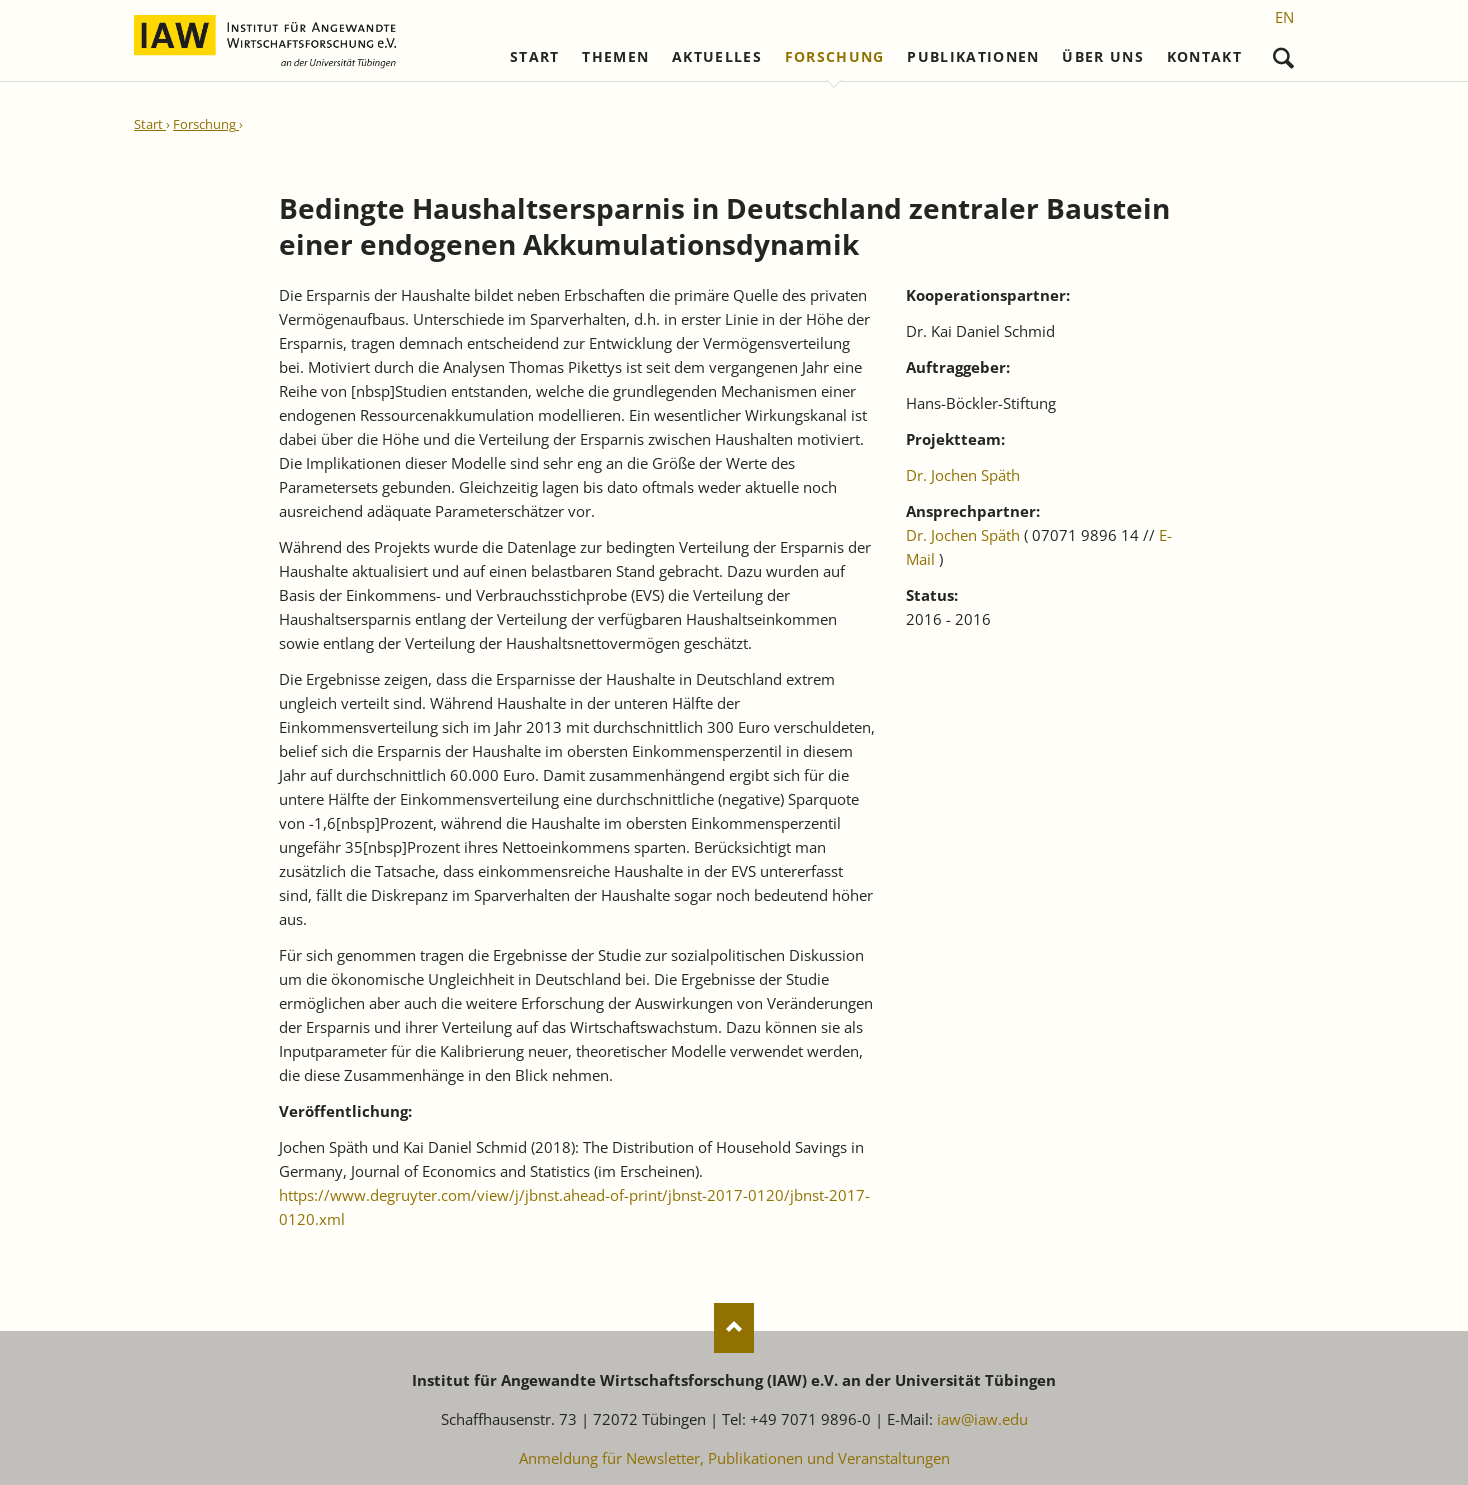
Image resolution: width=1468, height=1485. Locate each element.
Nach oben (734, 1328)
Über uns (1103, 57)
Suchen (1283, 53)
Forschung (835, 57)
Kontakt (1204, 57)
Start (535, 57)
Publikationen (973, 57)
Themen (615, 57)
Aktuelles (717, 57)
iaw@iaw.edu (982, 1419)
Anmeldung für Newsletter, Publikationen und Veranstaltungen (734, 1458)
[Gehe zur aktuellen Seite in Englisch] (1284, 17)
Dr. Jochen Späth (963, 475)
